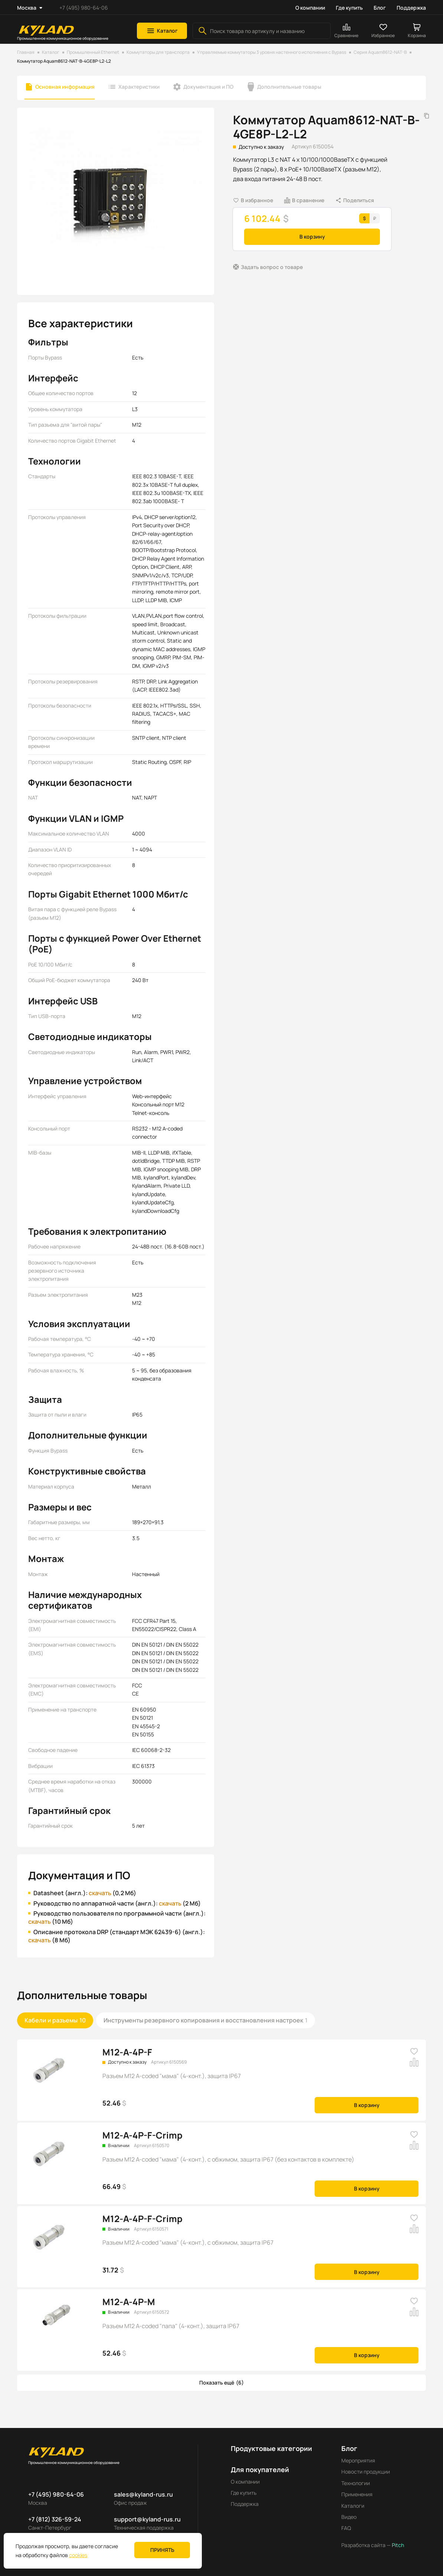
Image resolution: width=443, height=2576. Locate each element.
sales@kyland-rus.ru (143, 2494)
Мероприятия (358, 2460)
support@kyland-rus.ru (147, 2519)
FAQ (346, 2527)
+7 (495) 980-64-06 (83, 7)
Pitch (397, 2545)
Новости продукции (365, 2471)
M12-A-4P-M (128, 2302)
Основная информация (65, 86)
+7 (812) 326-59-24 (54, 2519)
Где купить (349, 7)
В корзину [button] (312, 236)
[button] (162, 31)
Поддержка (411, 7)
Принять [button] (162, 2549)
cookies (78, 2555)
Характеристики (139, 86)
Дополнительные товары (289, 86)
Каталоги (352, 2505)
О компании (310, 7)
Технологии (355, 2483)
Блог (380, 7)
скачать (100, 1893)
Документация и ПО (208, 86)
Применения (357, 2494)
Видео (349, 2516)
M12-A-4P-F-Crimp (142, 2135)
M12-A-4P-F (127, 2052)
